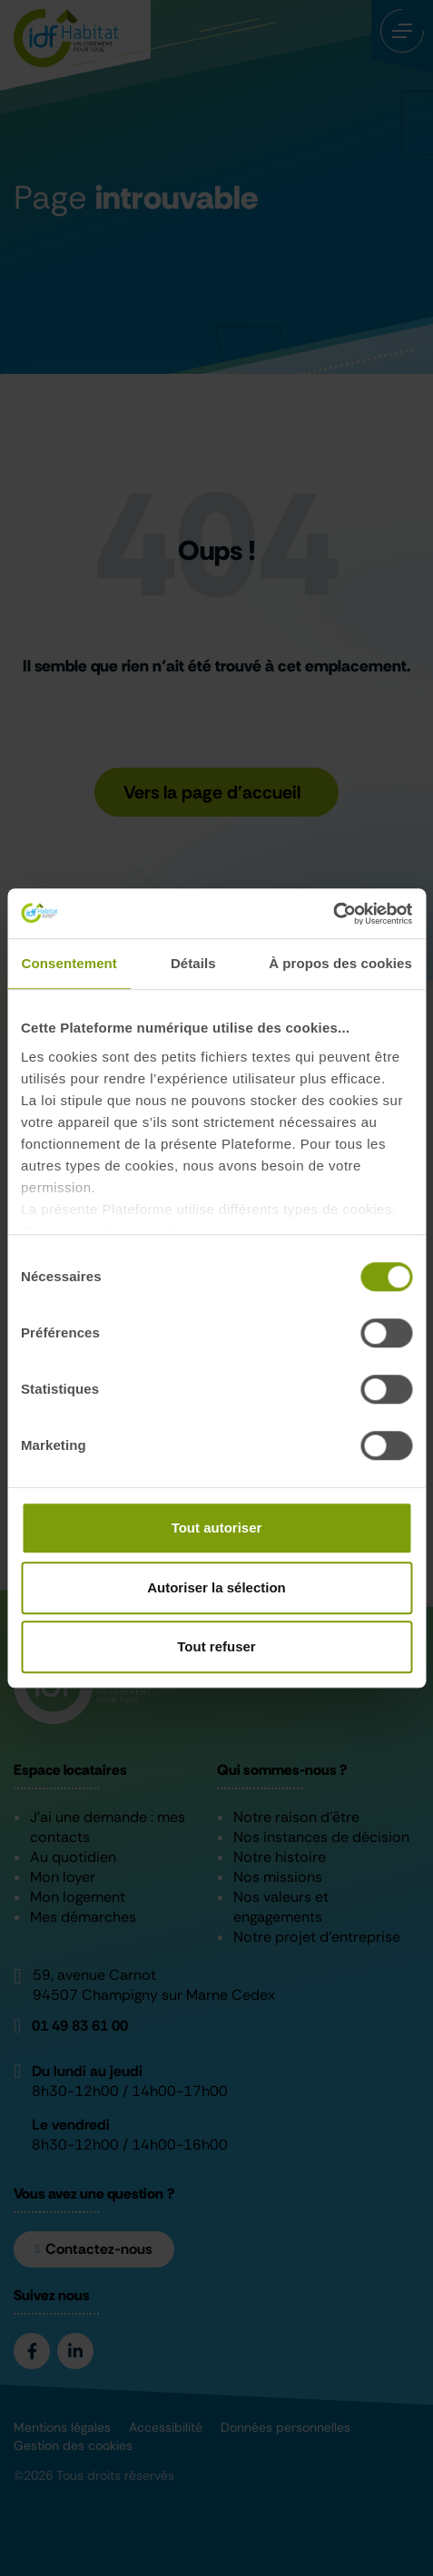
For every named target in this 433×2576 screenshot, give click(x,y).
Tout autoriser (217, 1527)
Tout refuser (216, 1646)
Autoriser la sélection (216, 1587)
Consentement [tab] (69, 963)
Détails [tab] (193, 963)
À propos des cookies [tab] (340, 963)
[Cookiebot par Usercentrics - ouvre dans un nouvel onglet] (332, 914)
